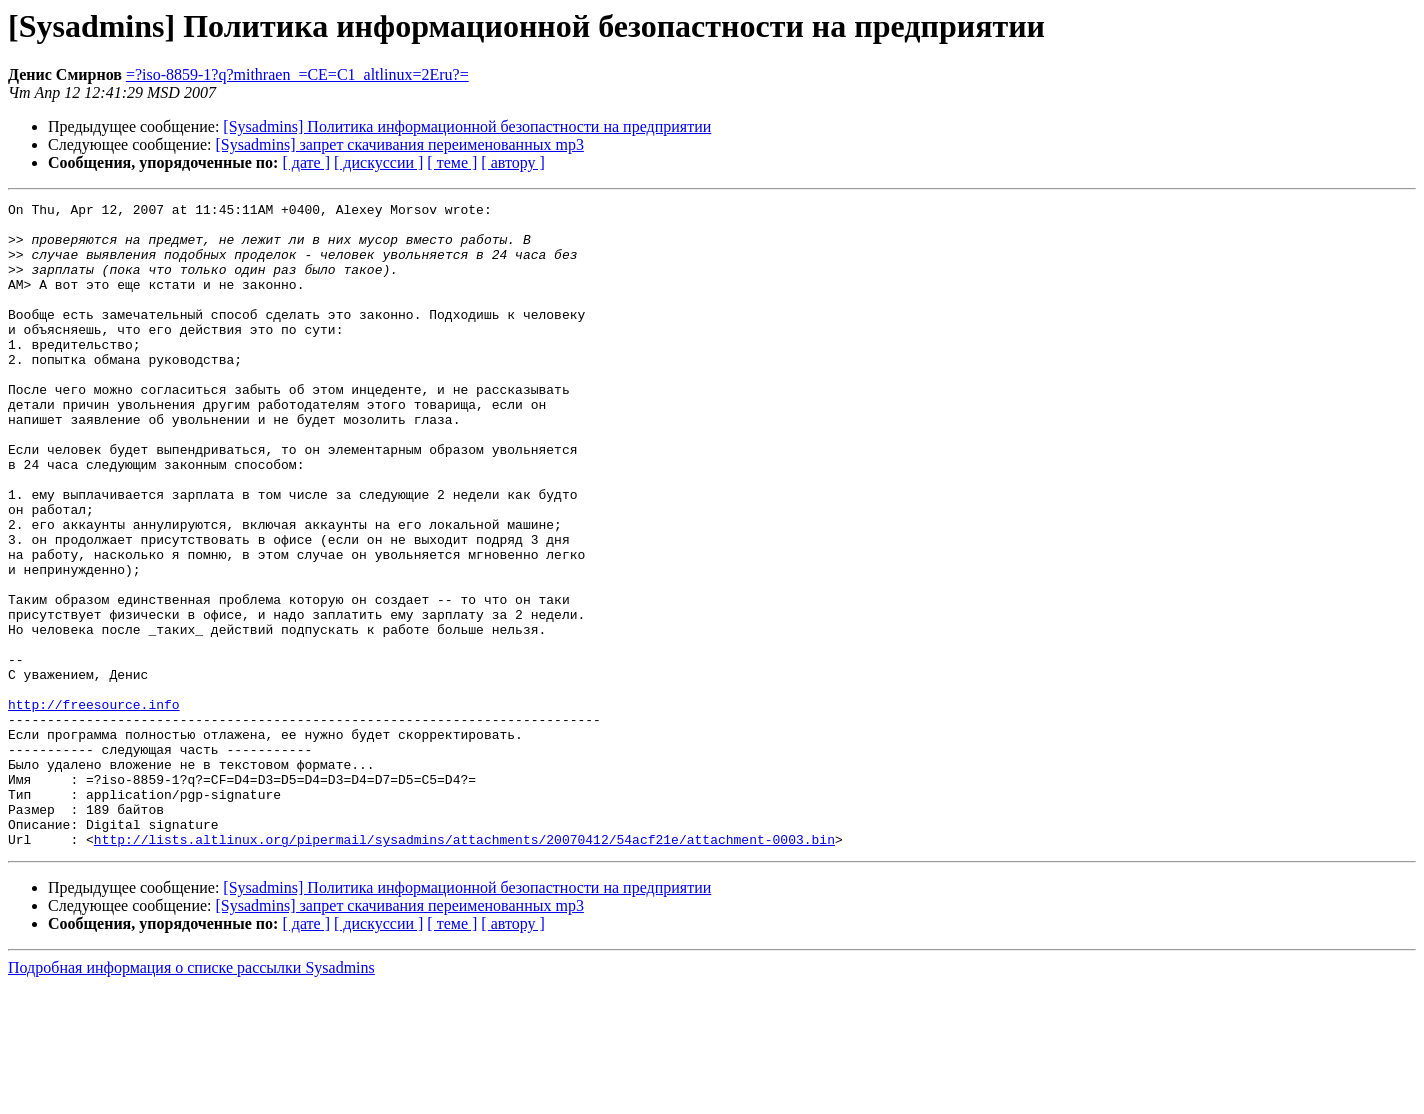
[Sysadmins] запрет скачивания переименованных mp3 (400, 144)
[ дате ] (306, 162)
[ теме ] (452, 162)
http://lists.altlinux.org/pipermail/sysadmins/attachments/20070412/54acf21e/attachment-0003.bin (464, 968)
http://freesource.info (94, 806)
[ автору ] (512, 162)
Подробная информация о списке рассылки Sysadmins (191, 1096)
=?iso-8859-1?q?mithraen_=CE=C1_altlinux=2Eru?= (297, 74)
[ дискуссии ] (378, 162)
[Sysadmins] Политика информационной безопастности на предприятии (467, 126)
